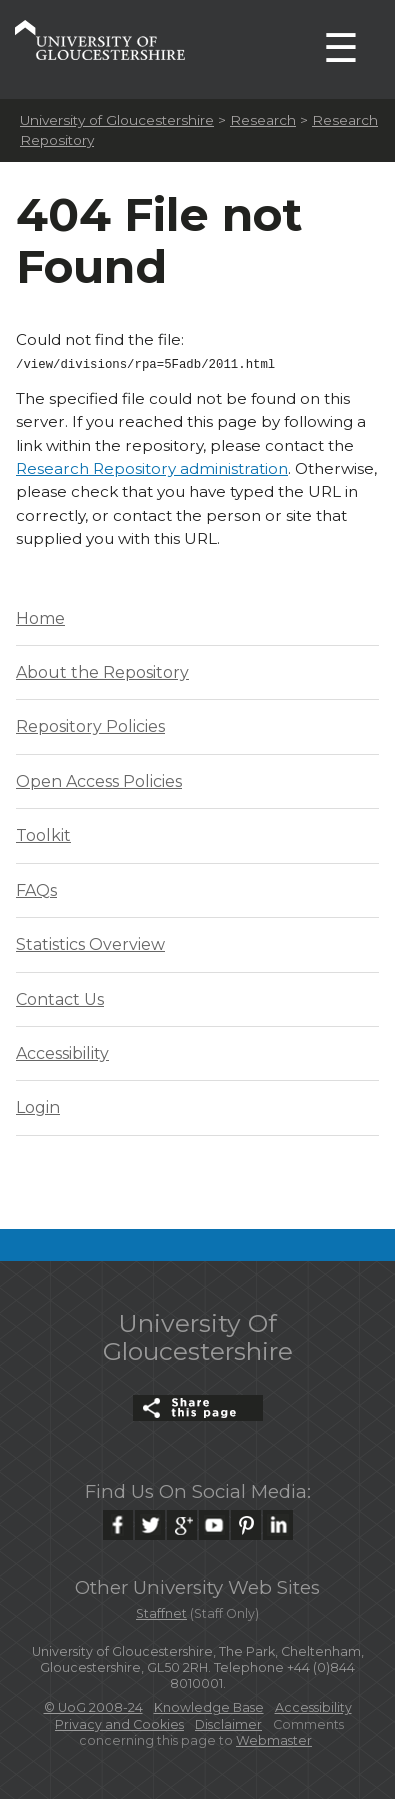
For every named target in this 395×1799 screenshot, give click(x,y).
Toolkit (43, 833)
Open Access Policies (99, 779)
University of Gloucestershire (117, 120)
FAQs (36, 888)
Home (40, 616)
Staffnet (161, 1611)
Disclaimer (228, 1722)
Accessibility (62, 1051)
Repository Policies (90, 724)
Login (38, 1105)
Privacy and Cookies (119, 1722)
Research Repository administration (152, 466)
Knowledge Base (209, 1705)
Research (263, 120)
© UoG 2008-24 (93, 1705)
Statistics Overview (90, 942)
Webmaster (274, 1738)
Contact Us (60, 997)
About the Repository (102, 670)
